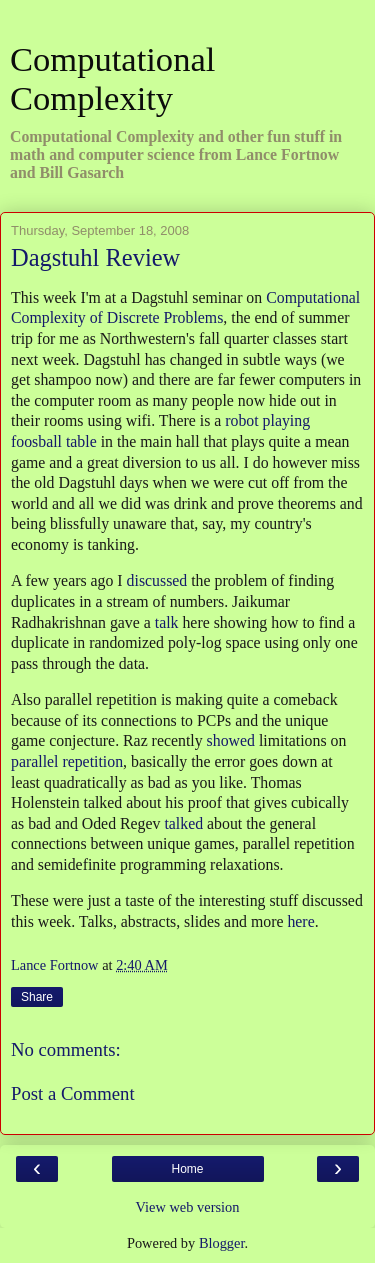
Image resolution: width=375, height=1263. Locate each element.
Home (187, 1169)
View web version (188, 1207)
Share (37, 997)
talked (183, 823)
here (300, 921)
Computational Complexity (112, 78)
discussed (157, 580)
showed (231, 740)
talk (167, 622)
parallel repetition (67, 761)
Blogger (222, 1243)
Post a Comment (73, 1093)
